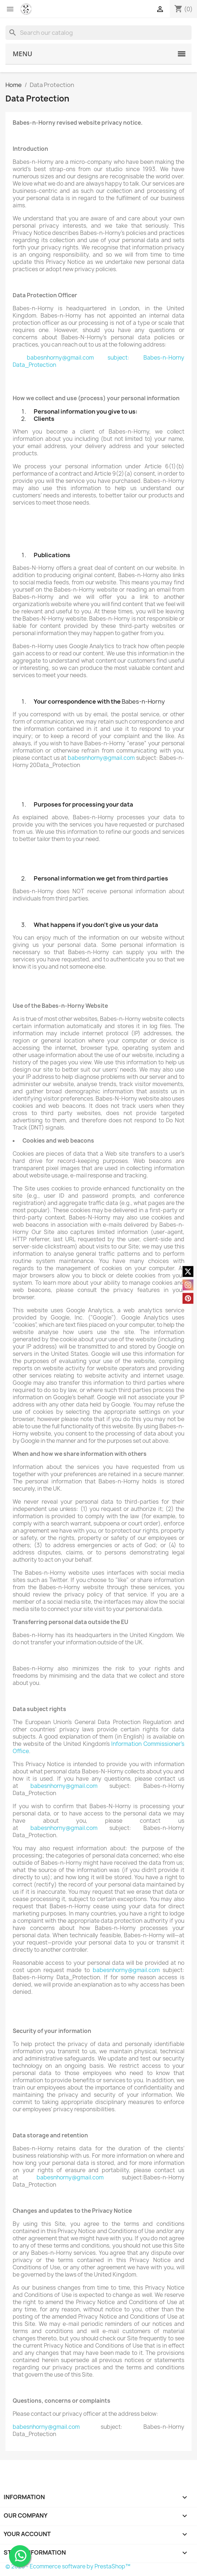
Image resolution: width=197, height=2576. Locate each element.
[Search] (98, 32)
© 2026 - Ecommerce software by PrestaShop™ (67, 2566)
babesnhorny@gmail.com (60, 357)
